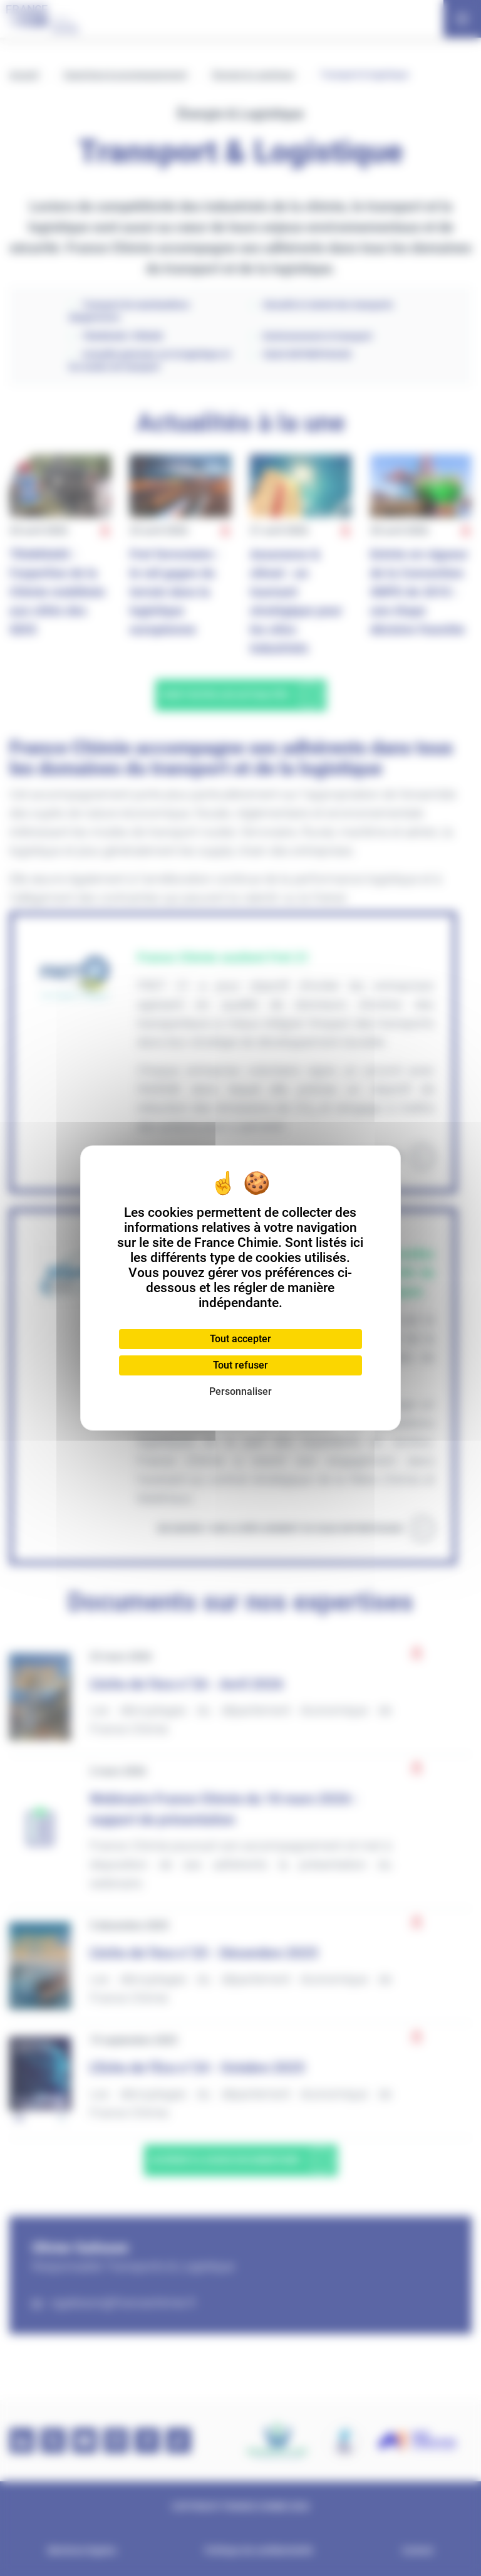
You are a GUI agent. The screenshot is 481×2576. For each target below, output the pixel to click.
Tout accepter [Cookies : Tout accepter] (240, 1339)
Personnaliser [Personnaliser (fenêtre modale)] (240, 1391)
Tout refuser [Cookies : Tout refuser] (240, 1365)
